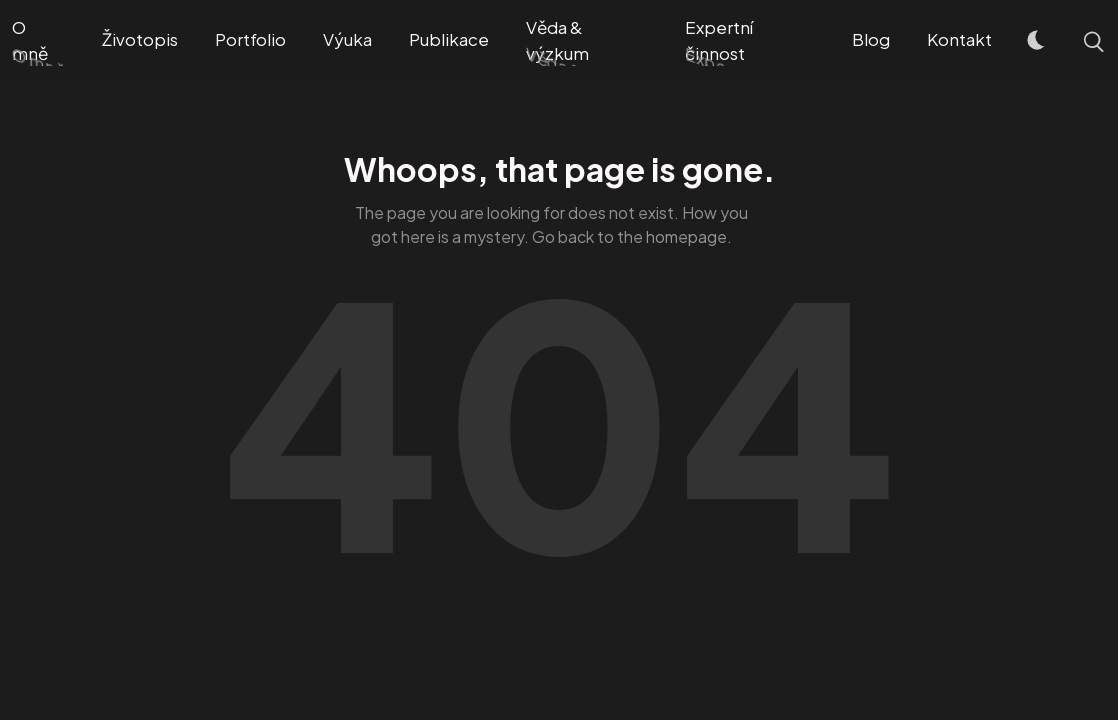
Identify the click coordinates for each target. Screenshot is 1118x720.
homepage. (689, 236)
